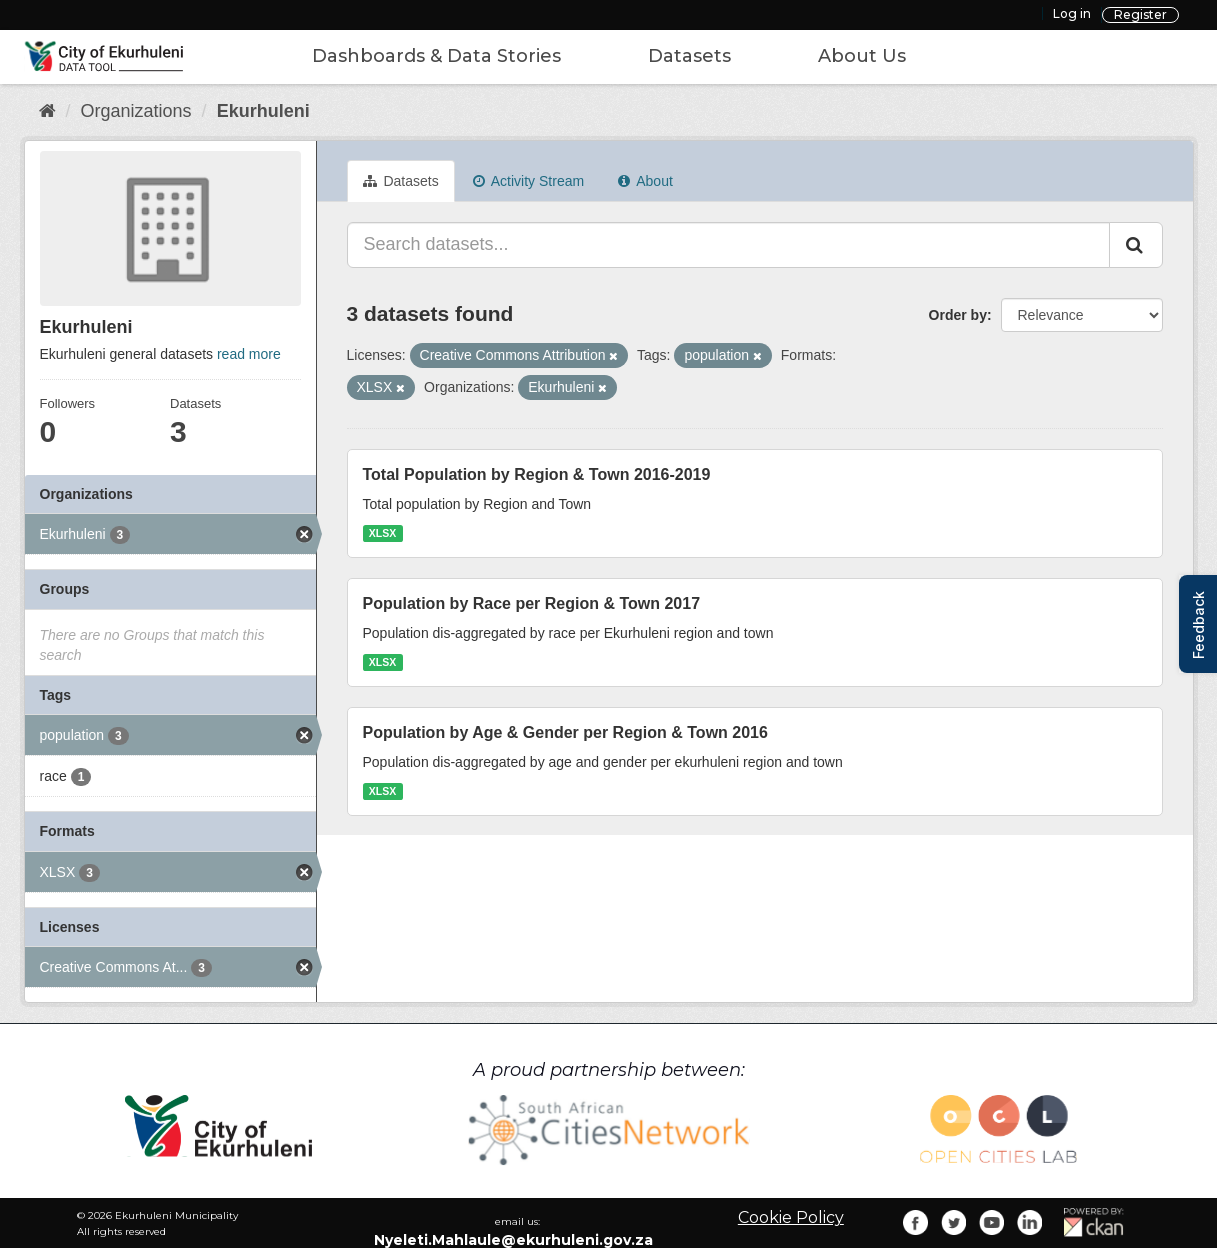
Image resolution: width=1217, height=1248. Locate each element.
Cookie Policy (791, 1217)
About (645, 181)
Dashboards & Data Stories (436, 56)
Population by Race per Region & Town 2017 (532, 603)
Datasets (689, 56)
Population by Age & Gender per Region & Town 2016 (565, 732)
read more (249, 354)
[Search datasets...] (728, 245)
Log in (1072, 13)
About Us (862, 56)
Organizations (136, 111)
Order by (958, 315)
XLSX (382, 533)
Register (1140, 14)
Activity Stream (528, 181)
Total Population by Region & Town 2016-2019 (537, 474)
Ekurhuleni (263, 111)
